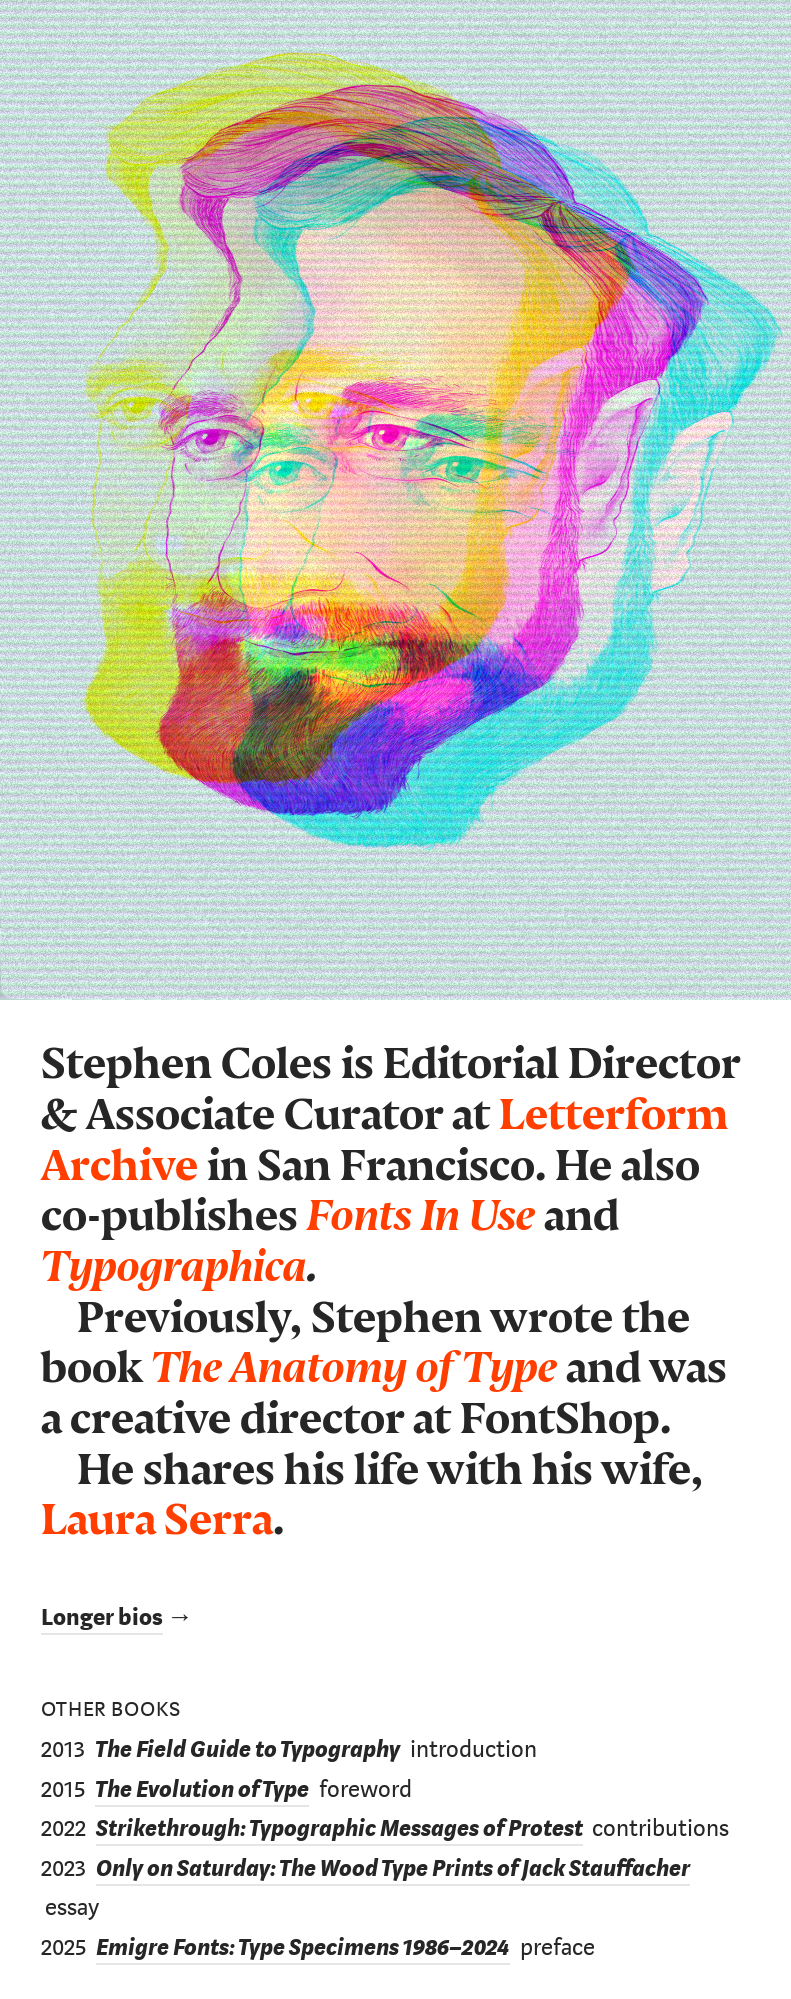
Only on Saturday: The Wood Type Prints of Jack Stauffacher (393, 1868)
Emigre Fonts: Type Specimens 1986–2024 (303, 1947)
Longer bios (102, 1617)
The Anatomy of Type (354, 1368)
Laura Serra (157, 1520)
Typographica (174, 1267)
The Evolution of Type (202, 1789)
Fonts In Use (421, 1216)
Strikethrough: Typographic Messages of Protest (339, 1828)
